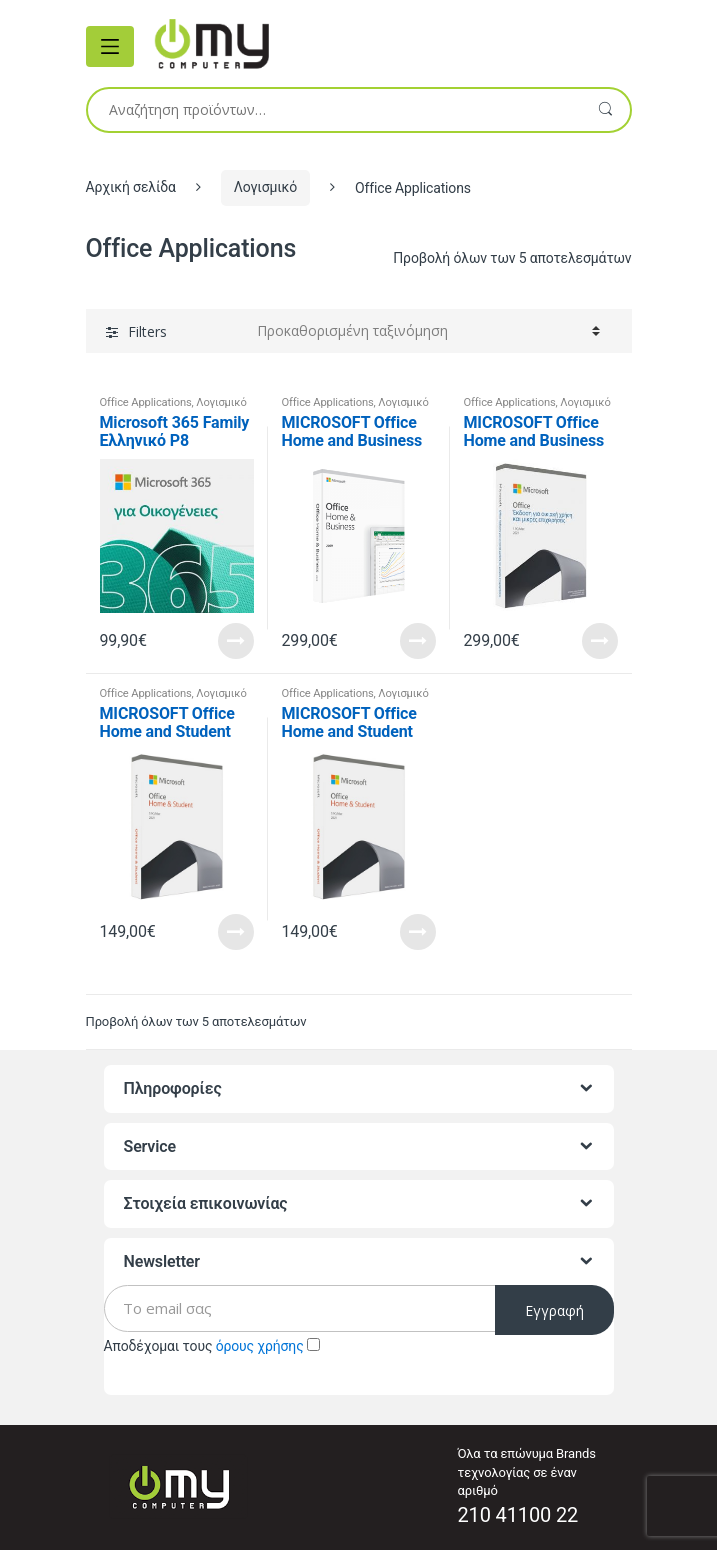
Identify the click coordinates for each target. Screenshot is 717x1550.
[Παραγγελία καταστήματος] (428, 331)
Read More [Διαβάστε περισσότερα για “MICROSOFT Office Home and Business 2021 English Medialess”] (418, 641)
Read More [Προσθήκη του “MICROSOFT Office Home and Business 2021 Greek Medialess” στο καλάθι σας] (600, 641)
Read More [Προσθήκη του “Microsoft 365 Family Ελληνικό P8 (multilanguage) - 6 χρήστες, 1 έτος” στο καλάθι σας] (236, 641)
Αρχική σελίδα (131, 187)
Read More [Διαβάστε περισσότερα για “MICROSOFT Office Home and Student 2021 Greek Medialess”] (418, 932)
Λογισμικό (265, 187)
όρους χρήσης (260, 1346)
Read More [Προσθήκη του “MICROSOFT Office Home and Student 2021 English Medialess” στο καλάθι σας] (236, 932)
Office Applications (146, 402)
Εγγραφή (554, 1310)
